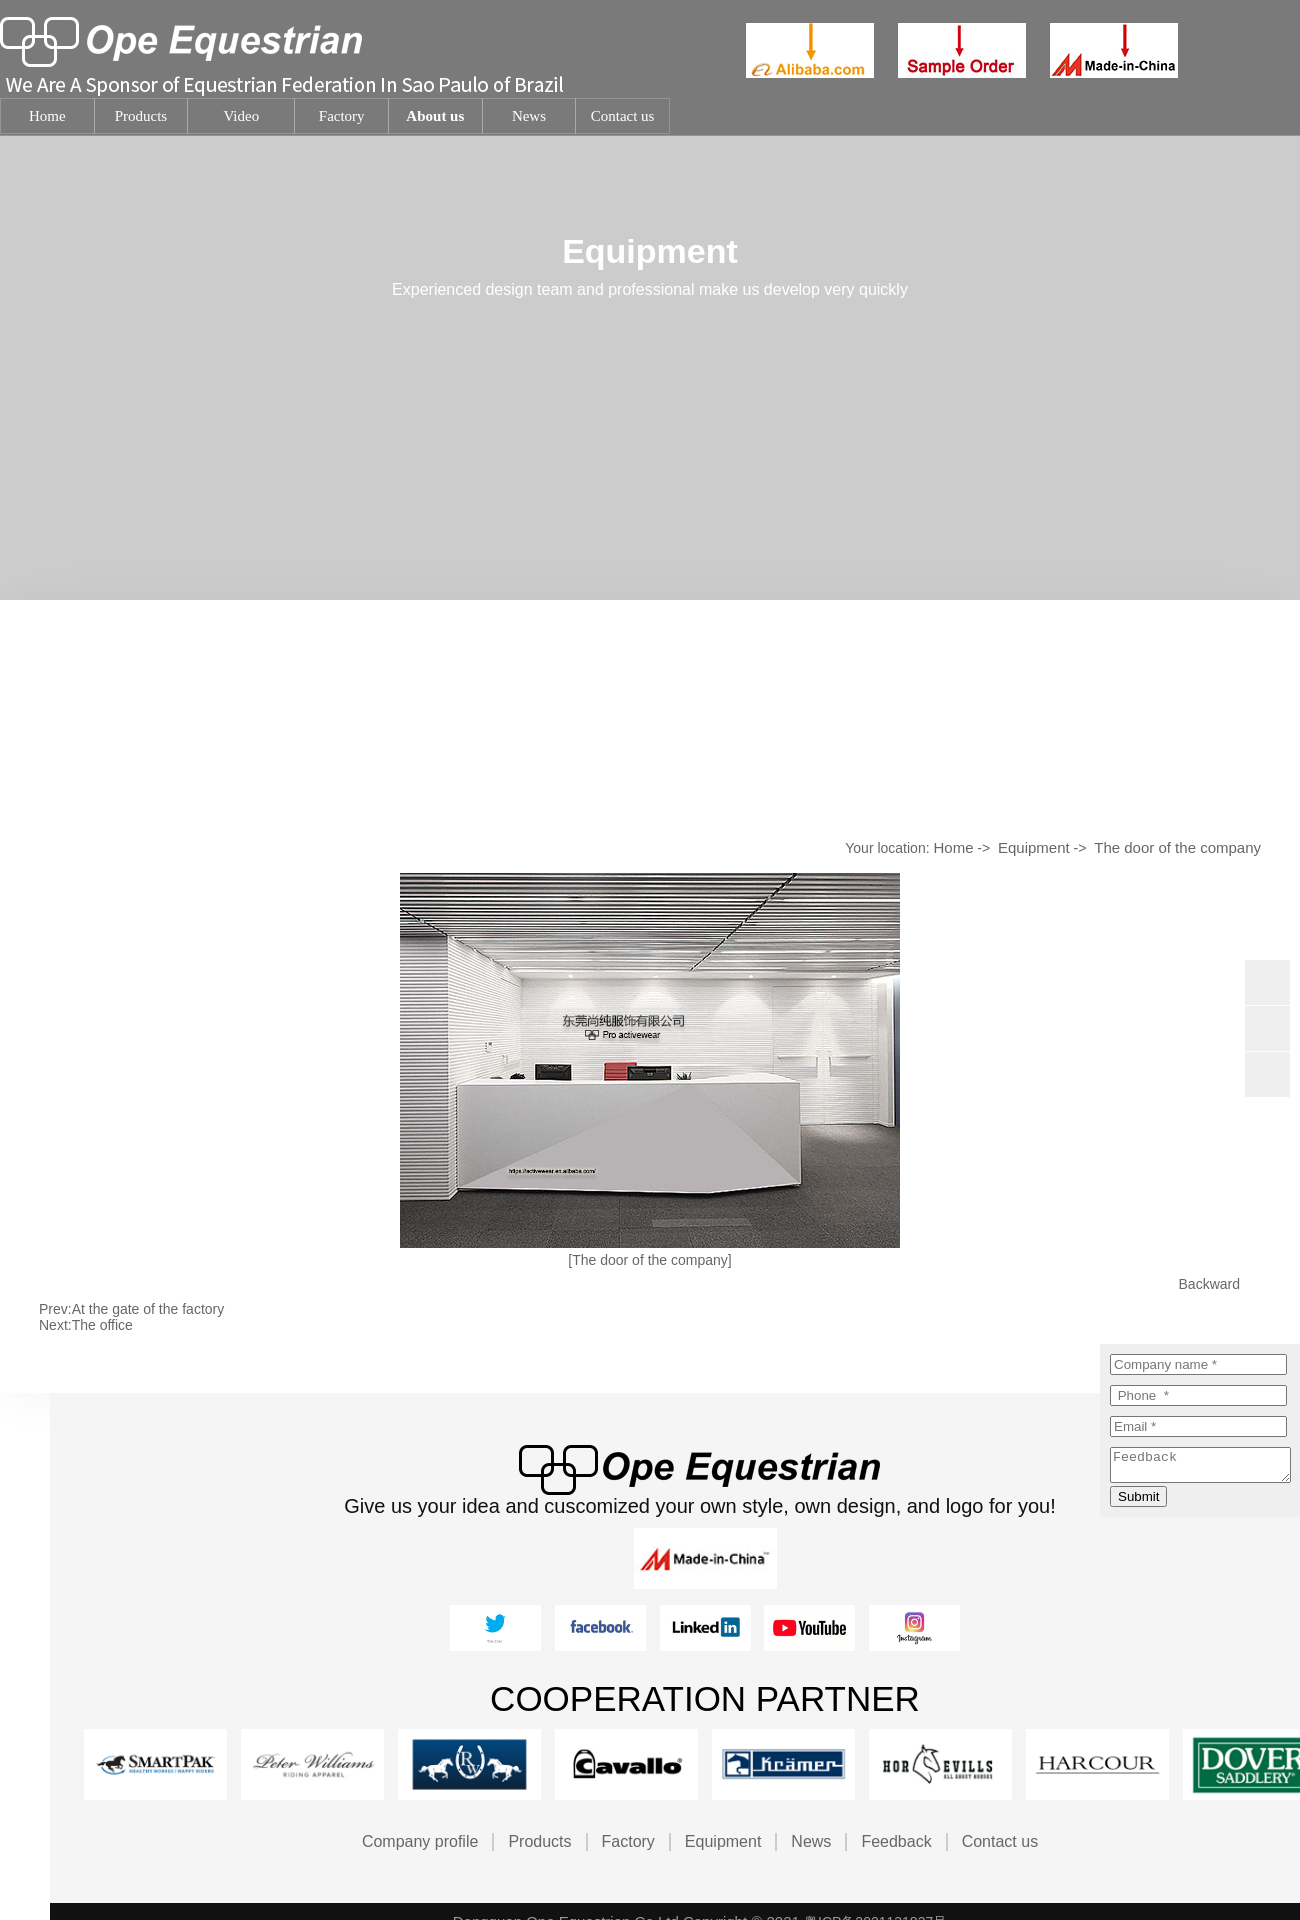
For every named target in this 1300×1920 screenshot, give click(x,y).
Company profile (420, 1841)
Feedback (896, 1841)
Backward (1209, 1284)
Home (953, 847)
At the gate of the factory (148, 1309)
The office (102, 1325)
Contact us (1000, 1841)
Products (539, 1841)
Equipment (1034, 847)
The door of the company (1177, 847)
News (811, 1841)
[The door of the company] (649, 1260)
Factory (628, 1841)
